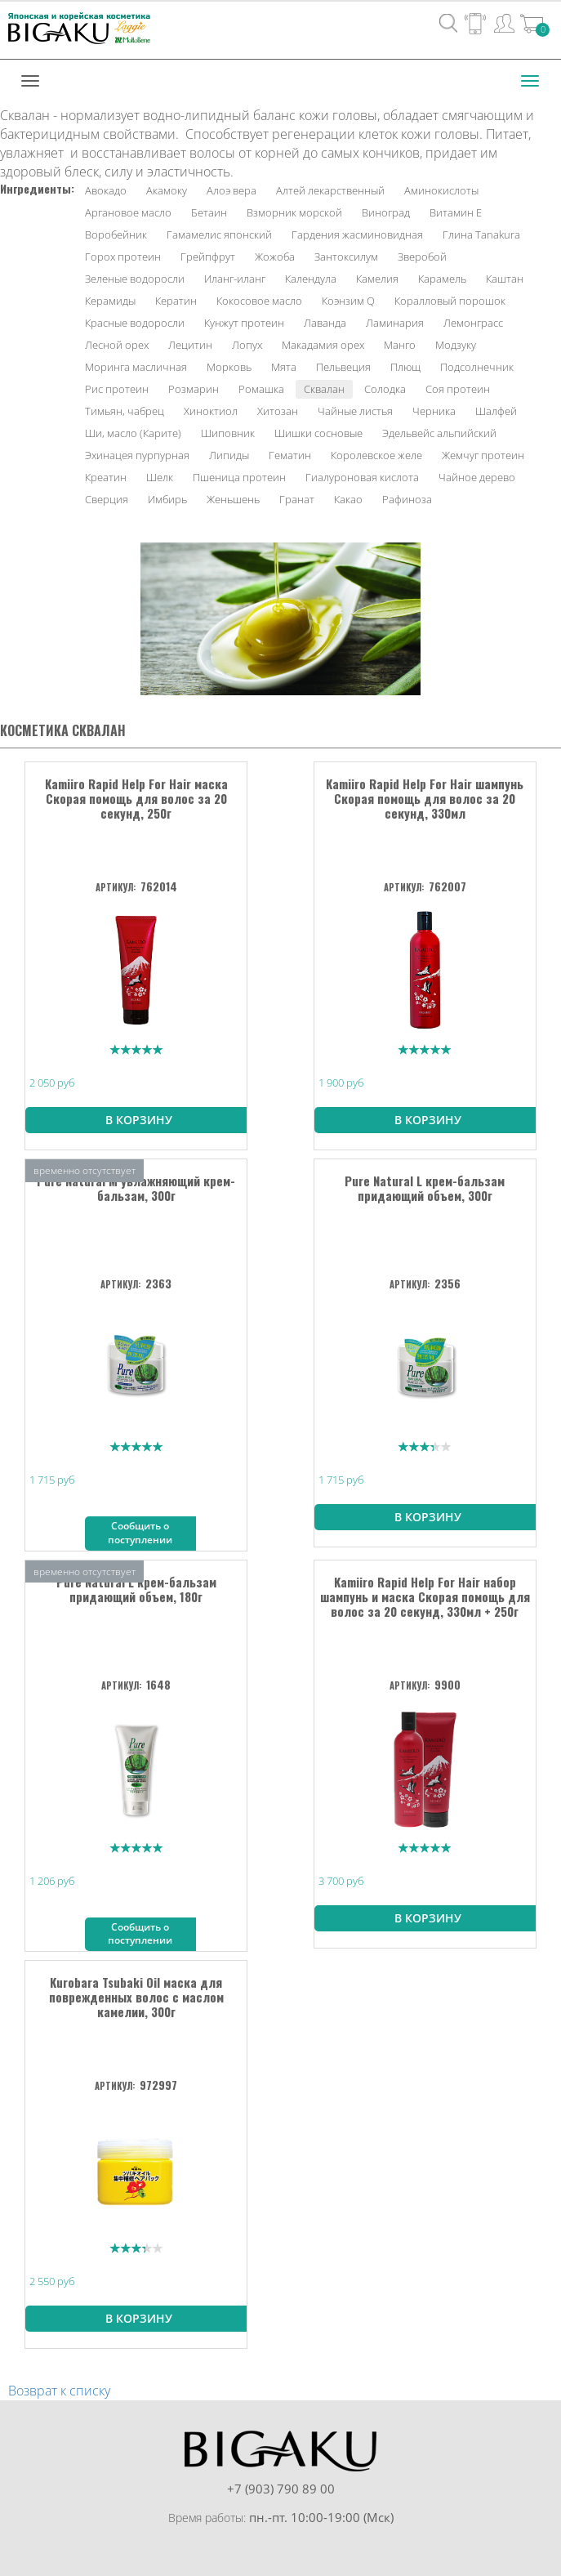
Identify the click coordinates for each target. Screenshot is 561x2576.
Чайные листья (355, 411)
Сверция (106, 499)
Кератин (176, 300)
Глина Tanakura (481, 234)
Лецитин (190, 344)
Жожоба (275, 256)
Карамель (442, 278)
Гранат (296, 499)
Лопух (247, 344)
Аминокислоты (441, 190)
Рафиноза (407, 499)
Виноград (386, 212)
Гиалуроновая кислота (362, 477)
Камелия (377, 278)
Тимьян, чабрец (124, 411)
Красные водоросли (135, 322)
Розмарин (193, 389)
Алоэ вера (231, 190)
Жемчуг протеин (483, 455)
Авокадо (106, 190)
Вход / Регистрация (504, 23)
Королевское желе (376, 455)
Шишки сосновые (318, 433)
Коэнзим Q (348, 300)
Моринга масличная (136, 366)
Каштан (504, 278)
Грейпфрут (207, 256)
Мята (283, 366)
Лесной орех (117, 344)
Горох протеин (123, 256)
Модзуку (455, 344)
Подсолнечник (477, 366)
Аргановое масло (128, 212)
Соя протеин (457, 389)
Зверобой (422, 256)
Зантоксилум (346, 256)
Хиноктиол (211, 411)
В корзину (138, 1119)
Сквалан (324, 389)
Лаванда (325, 322)
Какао (348, 499)
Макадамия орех (323, 344)
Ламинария (395, 322)
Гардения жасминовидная (357, 234)
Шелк (159, 477)
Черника (434, 411)
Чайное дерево (477, 477)
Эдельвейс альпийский (439, 433)
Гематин (290, 455)
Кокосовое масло (259, 300)
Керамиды (110, 300)
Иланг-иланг (234, 278)
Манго (400, 344)
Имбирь (167, 499)
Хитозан (277, 411)
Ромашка (261, 389)
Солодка (385, 389)
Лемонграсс (473, 322)
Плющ (405, 366)
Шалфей (496, 411)
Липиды (229, 455)
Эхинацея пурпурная (137, 455)
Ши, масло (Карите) (133, 433)
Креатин (106, 477)
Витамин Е (456, 212)
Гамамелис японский (219, 234)
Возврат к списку (59, 2391)
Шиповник (228, 433)
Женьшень (233, 499)
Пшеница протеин (239, 477)
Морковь (229, 366)
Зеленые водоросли (135, 278)
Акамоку (166, 190)
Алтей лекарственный (330, 190)
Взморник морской (294, 212)
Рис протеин (117, 389)
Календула (310, 278)
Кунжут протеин (244, 322)
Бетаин (209, 212)
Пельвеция (343, 366)
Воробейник (116, 234)
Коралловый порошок (449, 300)
